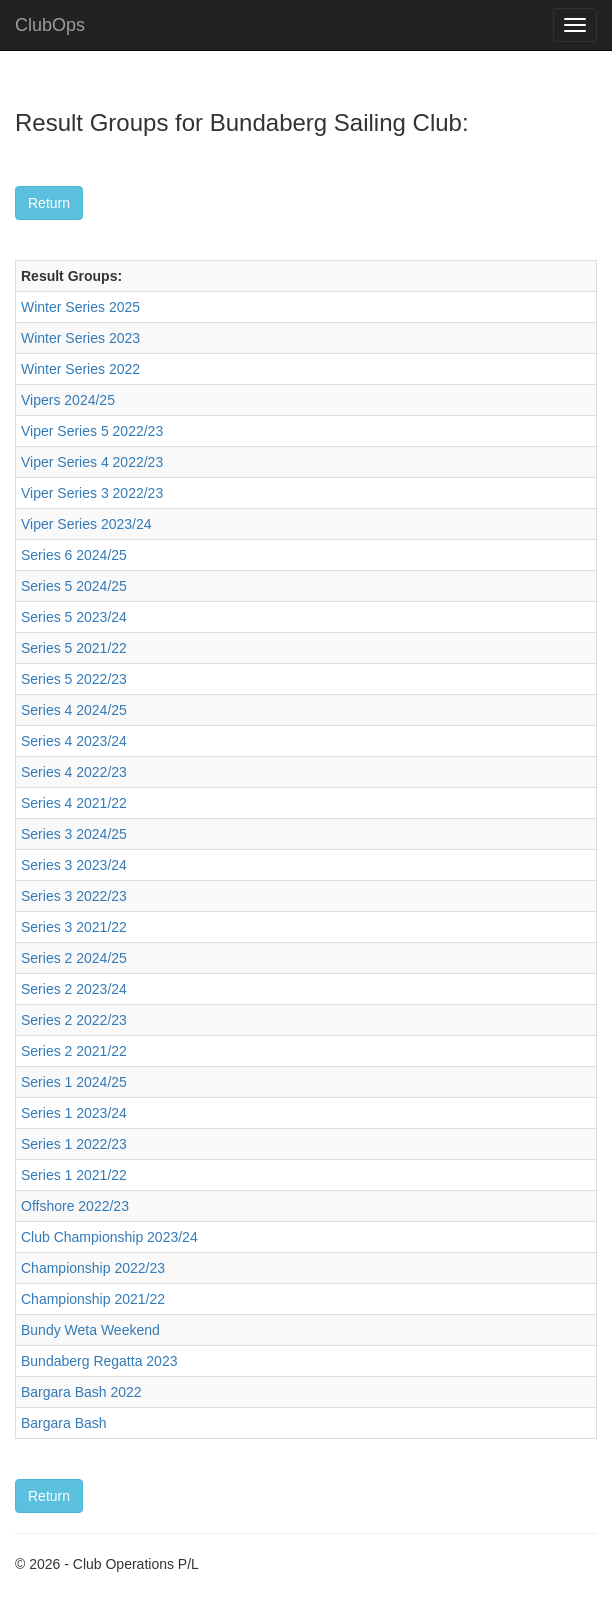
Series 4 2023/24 (74, 741)
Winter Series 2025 (80, 307)
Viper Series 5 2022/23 (92, 431)
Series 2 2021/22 (74, 1051)
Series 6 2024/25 (74, 555)
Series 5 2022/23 (74, 679)
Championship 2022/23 (93, 1268)
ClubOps (50, 25)
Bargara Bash (64, 1423)
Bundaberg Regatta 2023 (99, 1361)
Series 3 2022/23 (74, 896)
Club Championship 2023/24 (109, 1237)
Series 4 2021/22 (74, 803)
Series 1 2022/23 (74, 1144)
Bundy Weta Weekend (90, 1330)
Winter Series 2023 (80, 338)
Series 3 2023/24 (74, 865)
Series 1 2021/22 (74, 1175)
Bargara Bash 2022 (81, 1392)
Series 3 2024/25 (74, 834)
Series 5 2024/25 (74, 586)
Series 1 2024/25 (74, 1082)
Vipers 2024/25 (68, 400)
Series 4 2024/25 (74, 710)
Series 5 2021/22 (74, 648)
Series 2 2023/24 (74, 989)
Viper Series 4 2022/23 (92, 462)
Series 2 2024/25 (74, 958)
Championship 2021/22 (93, 1299)
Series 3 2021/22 (74, 927)
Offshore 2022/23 (75, 1206)
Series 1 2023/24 (74, 1113)
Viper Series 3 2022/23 (92, 493)
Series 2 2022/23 (74, 1020)
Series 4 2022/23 (74, 772)
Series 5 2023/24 (74, 617)
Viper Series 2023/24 (86, 524)
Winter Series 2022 (80, 369)
